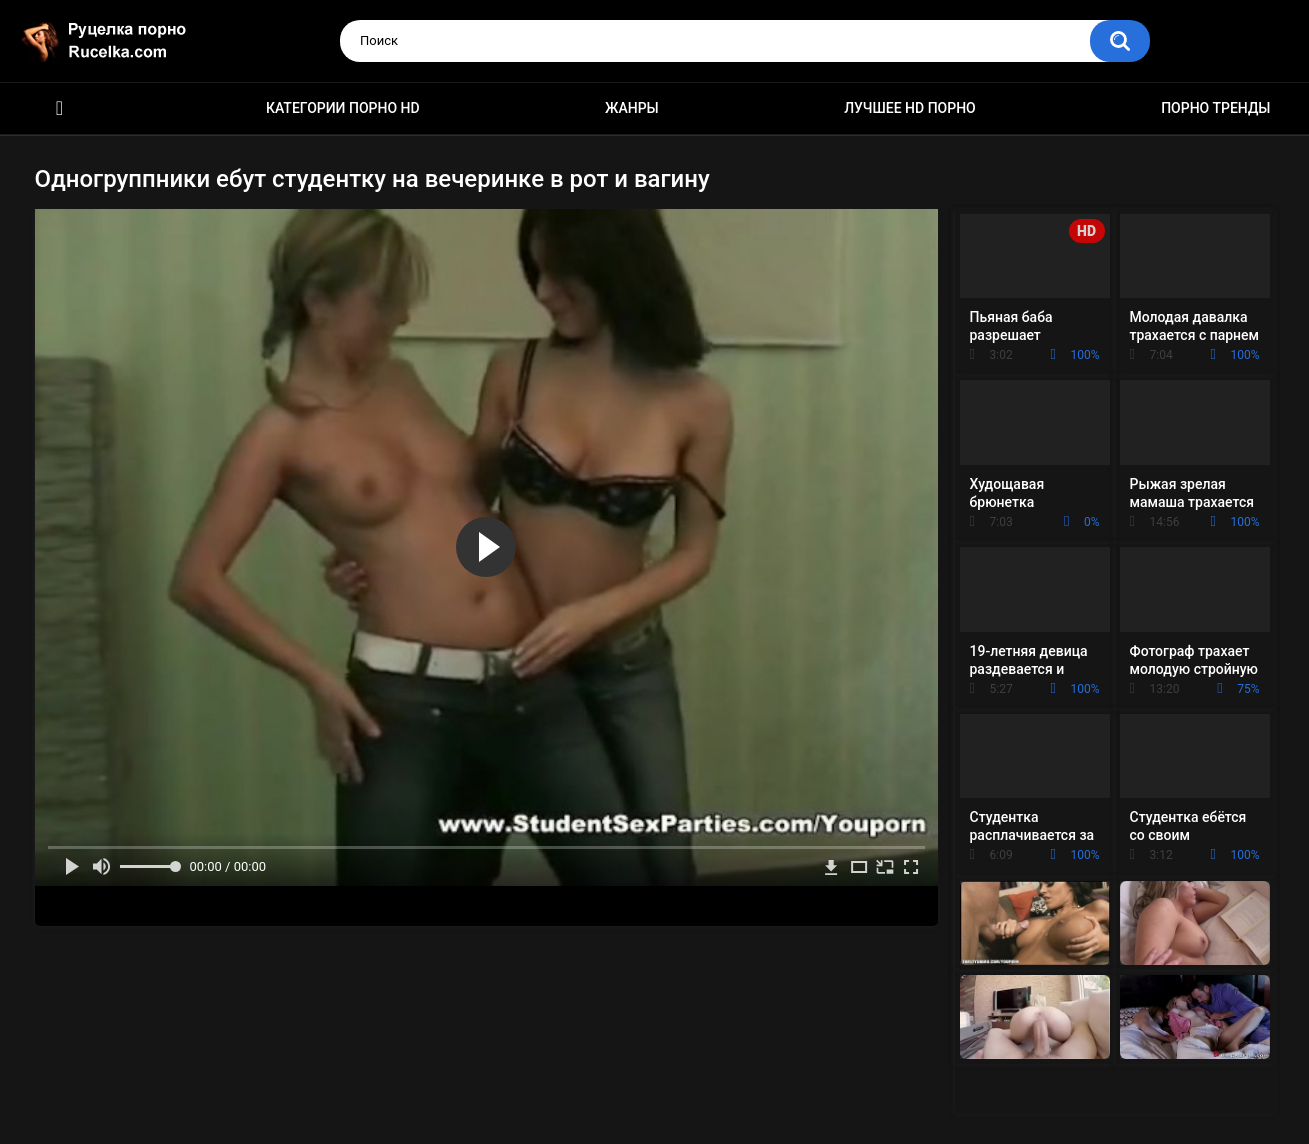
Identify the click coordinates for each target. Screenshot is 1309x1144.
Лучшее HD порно (910, 108)
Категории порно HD (343, 108)
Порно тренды (1215, 108)
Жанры (632, 108)
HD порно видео (60, 108)
